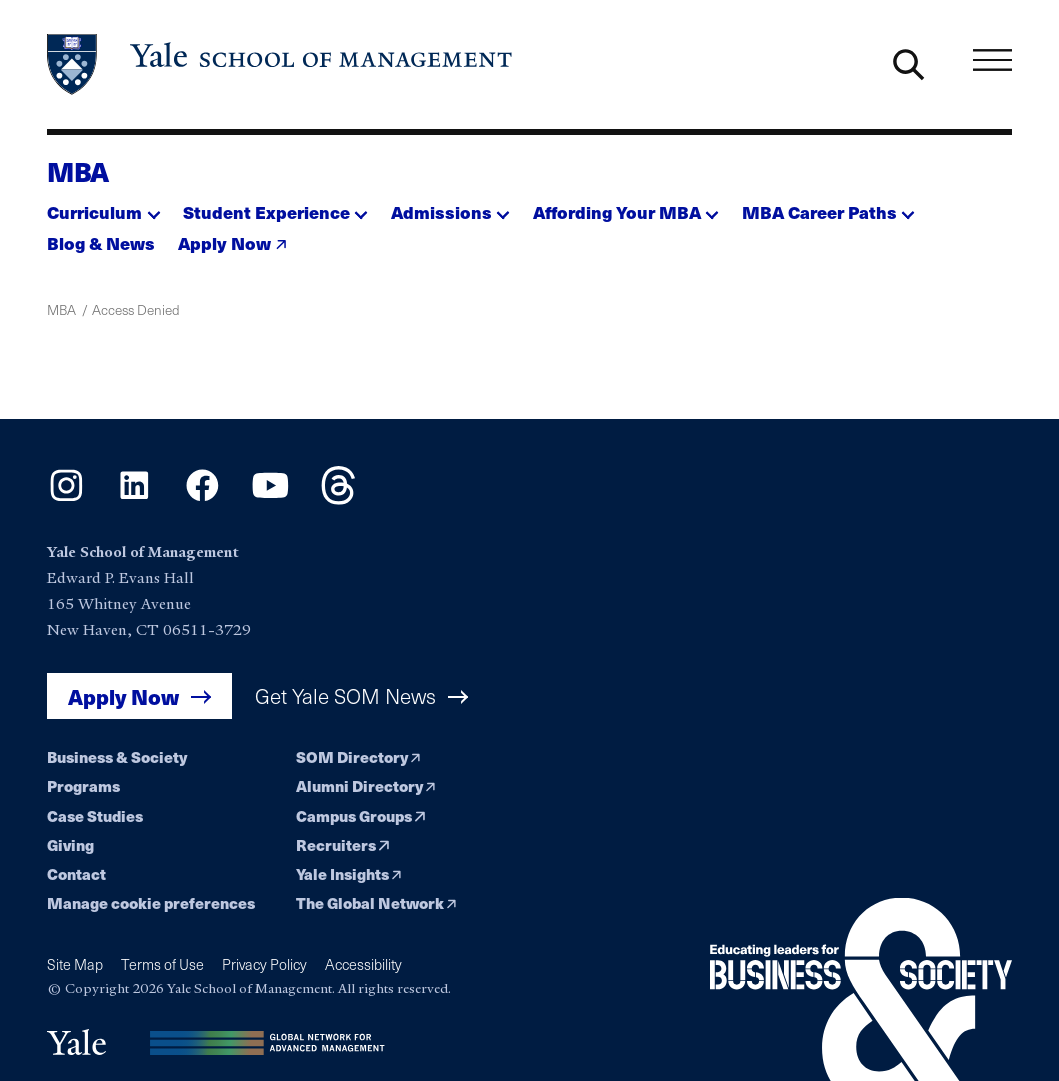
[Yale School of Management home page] (281, 64)
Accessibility (363, 964)
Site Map (75, 964)
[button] (103, 207)
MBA (78, 171)
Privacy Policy (264, 964)
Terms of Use (162, 964)
